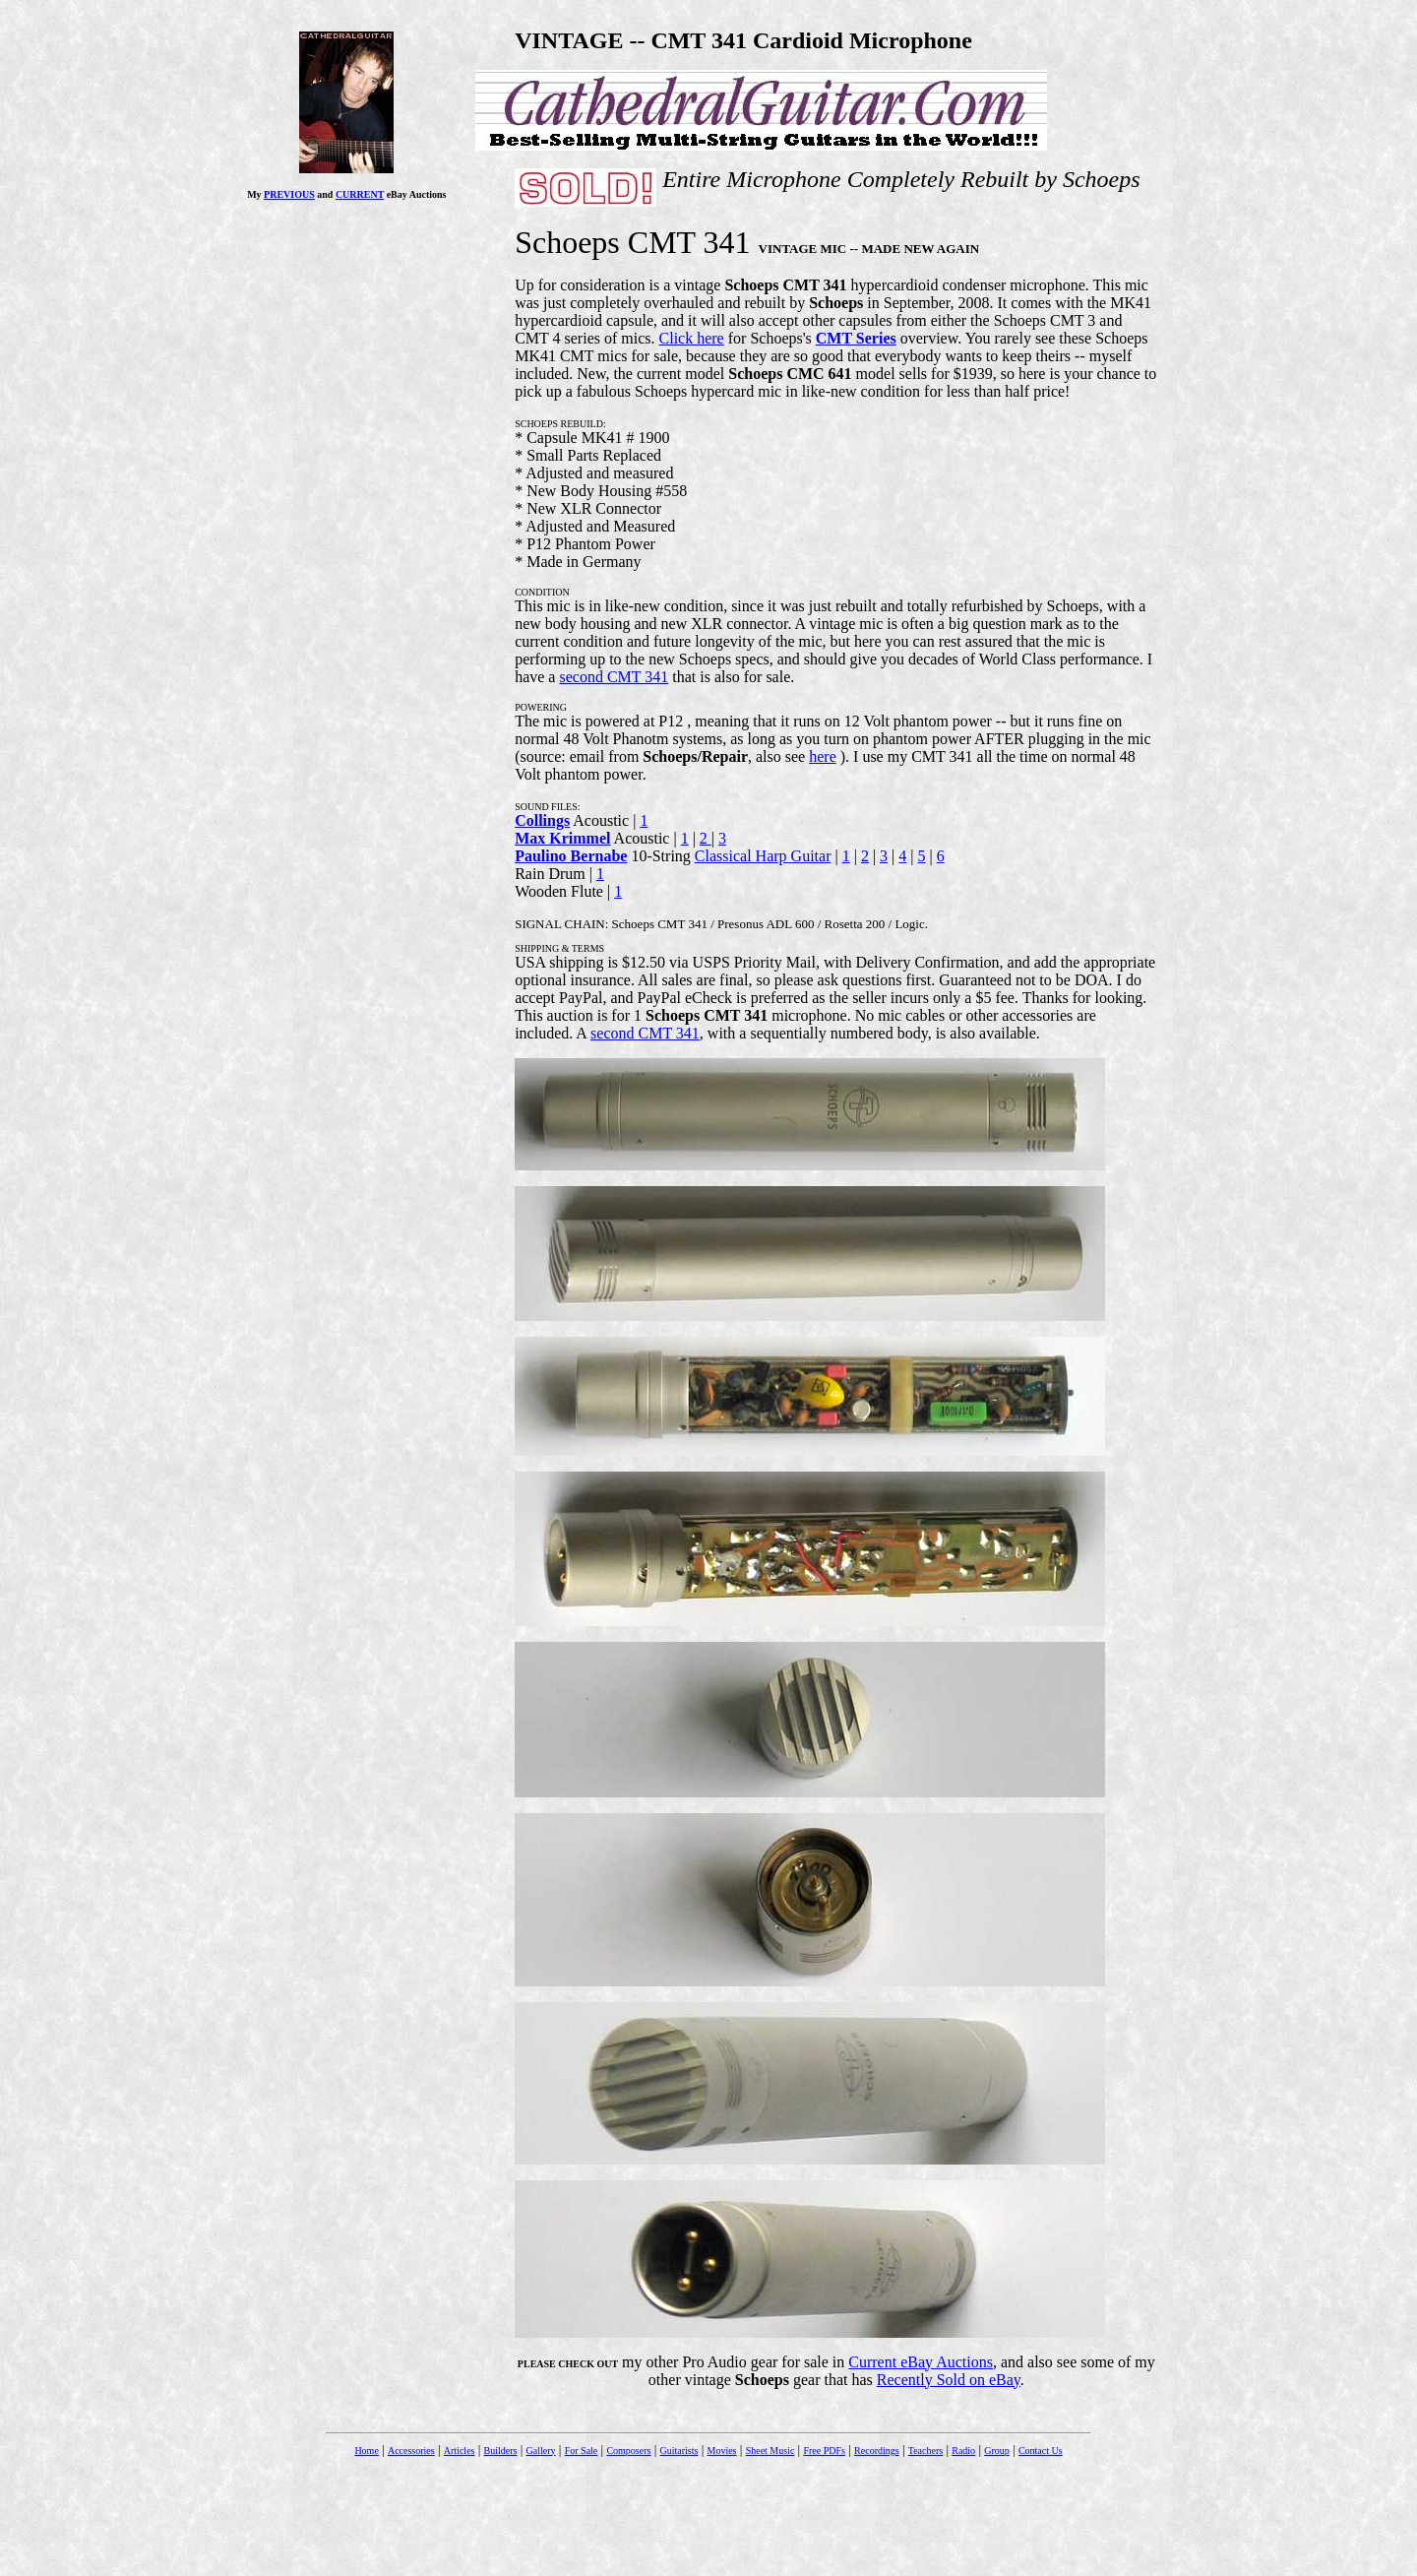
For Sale (581, 2450)
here (822, 756)
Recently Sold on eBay (948, 2379)
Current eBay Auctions (920, 2362)
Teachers (925, 2450)
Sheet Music (770, 2450)
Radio (963, 2450)
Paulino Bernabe (571, 856)
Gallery (541, 2450)
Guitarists (679, 2450)
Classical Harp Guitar (763, 856)
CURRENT (360, 194)
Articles (459, 2450)
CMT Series (856, 338)
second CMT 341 (613, 676)
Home (366, 2450)
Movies (722, 2450)
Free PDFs (824, 2450)
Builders (501, 2450)
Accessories (411, 2450)
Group (997, 2450)
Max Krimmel (562, 838)
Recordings (876, 2450)
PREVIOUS (289, 194)
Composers (628, 2450)
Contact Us (1040, 2450)
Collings (542, 820)
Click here (691, 338)
